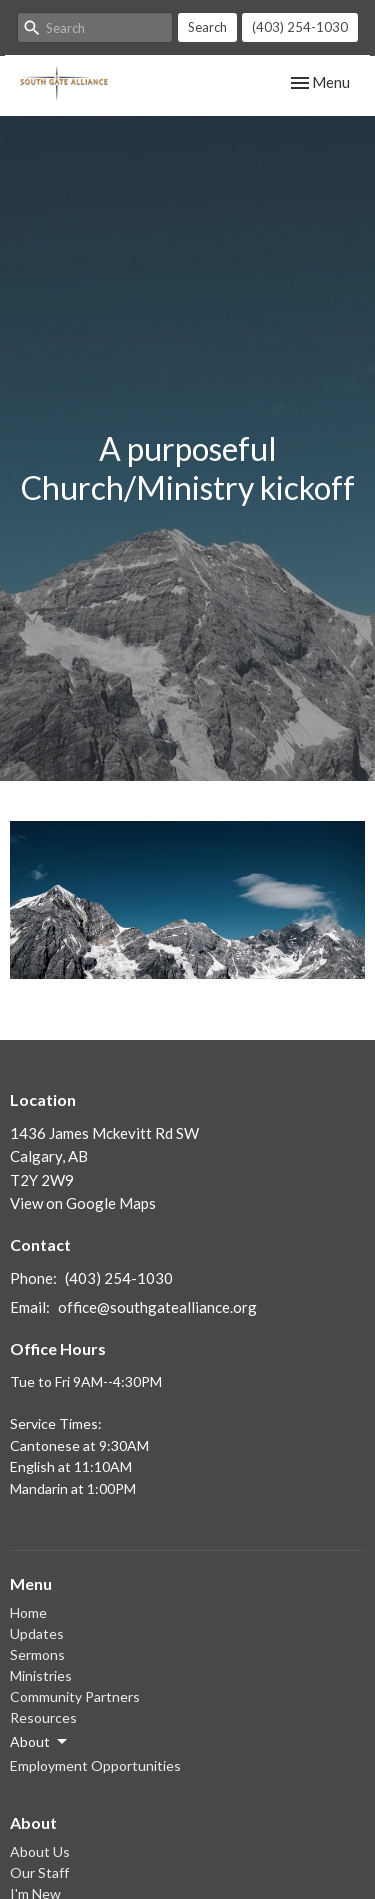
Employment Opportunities (95, 1765)
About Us (40, 1851)
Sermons (37, 1654)
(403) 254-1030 (300, 27)
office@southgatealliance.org (157, 1307)
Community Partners (75, 1696)
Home (28, 1612)
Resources (43, 1717)
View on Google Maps (83, 1203)
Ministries (41, 1675)
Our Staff (39, 1872)
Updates (37, 1633)
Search (207, 27)
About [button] (40, 1742)
